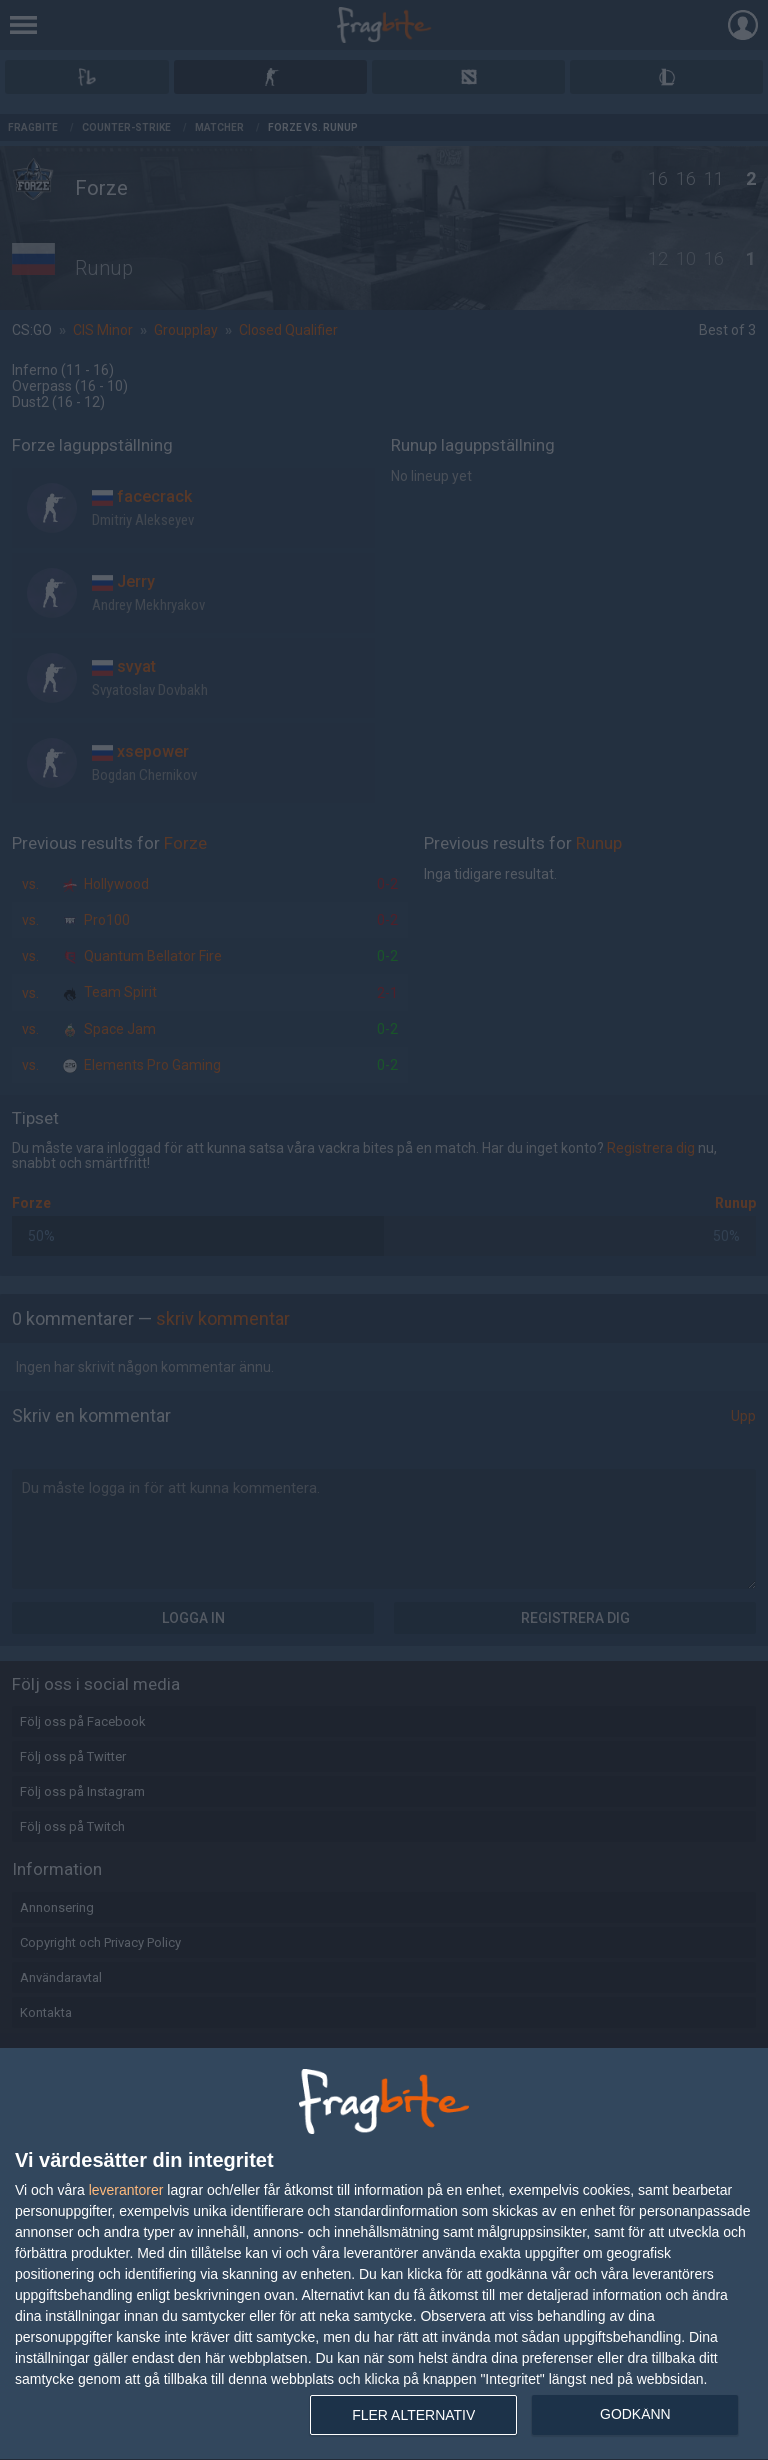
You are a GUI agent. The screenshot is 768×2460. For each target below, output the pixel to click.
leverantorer (126, 2190)
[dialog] (384, 2254)
